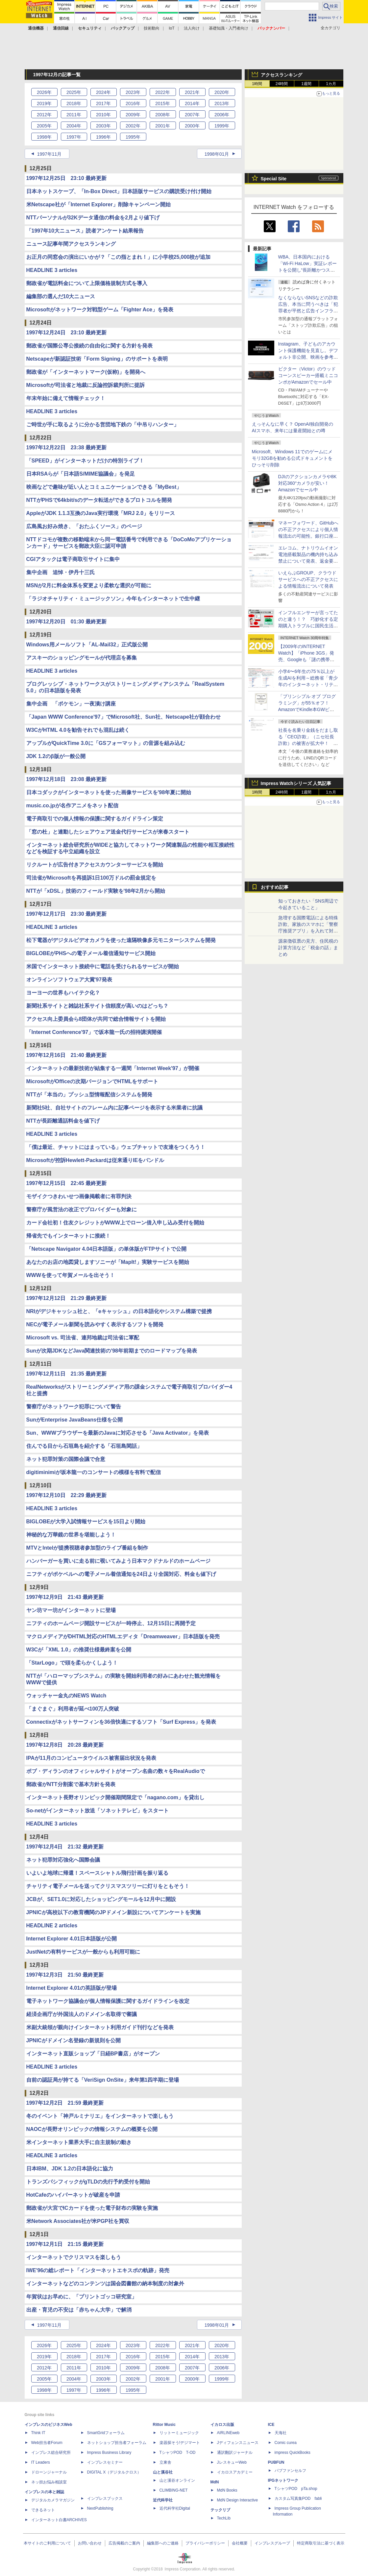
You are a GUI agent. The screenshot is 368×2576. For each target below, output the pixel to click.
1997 (73, 137)
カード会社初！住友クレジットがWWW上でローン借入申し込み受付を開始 (115, 1222)
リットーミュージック (179, 2432)
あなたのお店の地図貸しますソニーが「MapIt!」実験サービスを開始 (107, 1262)
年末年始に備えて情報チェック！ (65, 398)
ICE (271, 2424)
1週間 (306, 83)
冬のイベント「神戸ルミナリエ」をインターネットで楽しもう (100, 2116)
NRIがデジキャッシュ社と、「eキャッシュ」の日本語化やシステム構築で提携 (119, 1311)
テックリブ (220, 2510)
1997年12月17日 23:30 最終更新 (66, 914)
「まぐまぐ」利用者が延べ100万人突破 (72, 1709)
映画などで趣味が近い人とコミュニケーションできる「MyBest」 (104, 487)
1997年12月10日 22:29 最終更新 (66, 1495)
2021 (192, 92)
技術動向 (151, 28)
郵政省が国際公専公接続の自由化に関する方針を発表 (89, 345)
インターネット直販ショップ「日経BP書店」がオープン (93, 2053)
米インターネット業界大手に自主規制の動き (79, 2142)
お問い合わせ (90, 2543)
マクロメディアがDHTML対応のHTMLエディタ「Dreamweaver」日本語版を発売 (123, 1636)
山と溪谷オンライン (177, 2480)
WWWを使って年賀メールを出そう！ (70, 1275)
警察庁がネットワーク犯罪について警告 (73, 1406)
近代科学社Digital (174, 2508)
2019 (44, 103)
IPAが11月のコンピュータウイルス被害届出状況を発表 (91, 1758)
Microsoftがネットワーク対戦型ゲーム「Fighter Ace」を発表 (99, 309)
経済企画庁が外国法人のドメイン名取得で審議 (81, 2014)
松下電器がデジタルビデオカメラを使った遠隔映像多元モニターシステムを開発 (121, 940)
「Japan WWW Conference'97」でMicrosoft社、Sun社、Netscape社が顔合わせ (123, 717)
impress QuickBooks (292, 2452)
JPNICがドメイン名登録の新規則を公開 (73, 2040)
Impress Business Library (109, 2452)
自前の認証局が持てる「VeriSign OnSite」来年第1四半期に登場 (102, 2080)
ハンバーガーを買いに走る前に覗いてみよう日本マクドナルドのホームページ (118, 1561)
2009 (133, 114)
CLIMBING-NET (173, 2490)
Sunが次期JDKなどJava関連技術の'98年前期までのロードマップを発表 (111, 1351)
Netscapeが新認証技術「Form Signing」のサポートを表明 (97, 359)
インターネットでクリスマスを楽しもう (73, 2257)
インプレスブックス (105, 2498)
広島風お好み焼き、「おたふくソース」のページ (84, 526)
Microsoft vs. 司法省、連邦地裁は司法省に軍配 (82, 1337)
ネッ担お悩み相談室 (49, 2482)
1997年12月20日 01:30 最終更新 (66, 621)
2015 (162, 103)
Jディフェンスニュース (237, 2442)
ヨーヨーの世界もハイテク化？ (63, 993)
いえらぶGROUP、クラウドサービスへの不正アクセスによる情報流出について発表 (308, 579)
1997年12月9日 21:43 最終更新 (65, 1597)
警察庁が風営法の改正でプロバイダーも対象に (81, 1209)
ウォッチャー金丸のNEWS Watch (66, 1695)
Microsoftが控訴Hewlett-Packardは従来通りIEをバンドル (95, 1160)
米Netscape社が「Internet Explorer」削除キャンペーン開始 (98, 204)
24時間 (282, 83)
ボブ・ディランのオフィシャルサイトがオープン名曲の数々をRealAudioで (115, 1771)
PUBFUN (276, 2462)
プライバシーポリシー (205, 2543)
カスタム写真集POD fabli (298, 2498)
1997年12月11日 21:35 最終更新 (66, 1374)
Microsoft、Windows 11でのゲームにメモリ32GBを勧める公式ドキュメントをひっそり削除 (292, 458)
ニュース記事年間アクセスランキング (71, 244)
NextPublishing (100, 2508)
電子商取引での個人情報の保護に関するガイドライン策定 (94, 818)
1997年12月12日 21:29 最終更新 (66, 1298)
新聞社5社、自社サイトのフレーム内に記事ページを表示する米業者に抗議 (114, 1107)
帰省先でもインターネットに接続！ (68, 1236)
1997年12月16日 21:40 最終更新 (66, 1055)
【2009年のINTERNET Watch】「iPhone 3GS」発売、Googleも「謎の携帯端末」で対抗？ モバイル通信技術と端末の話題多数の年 (308, 659)
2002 (133, 125)
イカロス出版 (222, 2424)
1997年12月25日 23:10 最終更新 (66, 178)
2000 (192, 125)
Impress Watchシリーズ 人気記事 (296, 783)
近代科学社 (163, 2500)
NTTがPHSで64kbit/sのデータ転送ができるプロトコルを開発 (99, 500)
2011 (73, 114)
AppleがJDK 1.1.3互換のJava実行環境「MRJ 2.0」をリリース (100, 513)
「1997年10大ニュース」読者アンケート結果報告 (85, 231)
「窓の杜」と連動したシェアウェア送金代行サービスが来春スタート (107, 832)
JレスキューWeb (232, 2462)
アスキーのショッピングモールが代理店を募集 (81, 658)
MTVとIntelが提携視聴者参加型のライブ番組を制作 (87, 1548)
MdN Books (227, 2490)
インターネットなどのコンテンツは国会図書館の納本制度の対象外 (105, 2283)
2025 (73, 92)
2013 (221, 103)
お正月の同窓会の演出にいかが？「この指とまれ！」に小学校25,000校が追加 (118, 257)
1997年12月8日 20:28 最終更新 (65, 1745)
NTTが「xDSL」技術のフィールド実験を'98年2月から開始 (95, 891)
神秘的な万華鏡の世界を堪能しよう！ (71, 1534)
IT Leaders (40, 2462)
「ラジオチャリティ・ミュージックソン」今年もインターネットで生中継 (113, 598)
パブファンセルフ (290, 2470)
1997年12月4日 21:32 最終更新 (65, 1846)
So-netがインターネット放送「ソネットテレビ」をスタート (97, 1810)
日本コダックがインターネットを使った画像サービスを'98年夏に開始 (108, 792)
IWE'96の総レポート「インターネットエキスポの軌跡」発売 (98, 2270)
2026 (44, 92)
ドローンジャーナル (49, 2472)
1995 (133, 137)
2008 (162, 114)
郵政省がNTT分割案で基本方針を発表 (70, 1784)
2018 (73, 103)
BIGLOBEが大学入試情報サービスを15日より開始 (86, 1521)
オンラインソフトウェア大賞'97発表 (69, 979)
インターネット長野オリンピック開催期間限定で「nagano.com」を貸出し (115, 1797)
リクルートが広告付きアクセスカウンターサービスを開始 (94, 864)
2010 (103, 114)
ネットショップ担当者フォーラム (116, 2442)
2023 (133, 92)
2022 (162, 92)
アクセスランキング (281, 75)
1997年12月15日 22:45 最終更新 (66, 1183)
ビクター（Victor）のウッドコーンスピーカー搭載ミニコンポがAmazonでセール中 (308, 375)
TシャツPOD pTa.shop (296, 2488)
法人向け (192, 28)
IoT (171, 28)
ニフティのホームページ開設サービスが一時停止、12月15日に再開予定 (111, 1623)
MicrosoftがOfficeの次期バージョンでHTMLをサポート (92, 1081)
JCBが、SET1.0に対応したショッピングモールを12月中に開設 (101, 1899)
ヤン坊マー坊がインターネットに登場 (71, 1610)
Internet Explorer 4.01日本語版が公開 (71, 1938)
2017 (103, 103)
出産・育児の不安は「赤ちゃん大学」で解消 (79, 2310)
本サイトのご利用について (47, 2543)
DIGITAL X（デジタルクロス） (114, 2472)
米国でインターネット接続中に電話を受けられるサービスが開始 (102, 966)
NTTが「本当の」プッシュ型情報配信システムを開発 (89, 1094)
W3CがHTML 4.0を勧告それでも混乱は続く (78, 730)
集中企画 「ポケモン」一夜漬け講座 (71, 703)
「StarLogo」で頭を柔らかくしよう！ (72, 1663)
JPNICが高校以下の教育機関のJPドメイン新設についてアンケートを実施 (113, 1912)
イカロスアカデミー (235, 2472)
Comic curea (286, 2442)
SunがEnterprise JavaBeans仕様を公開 (74, 1419)
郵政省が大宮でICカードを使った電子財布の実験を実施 (92, 2208)
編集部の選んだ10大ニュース (60, 296)
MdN (214, 2482)
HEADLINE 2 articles (52, 1925)
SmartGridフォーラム (106, 2432)
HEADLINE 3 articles (52, 270)
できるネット (43, 2510)
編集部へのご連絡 (163, 2543)
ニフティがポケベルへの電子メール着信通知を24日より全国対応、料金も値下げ (121, 1574)
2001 (162, 125)
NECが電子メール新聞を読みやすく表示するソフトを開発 (95, 1324)
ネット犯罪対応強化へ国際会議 (63, 1860)
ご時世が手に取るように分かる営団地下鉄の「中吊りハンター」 (102, 424)
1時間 (257, 83)
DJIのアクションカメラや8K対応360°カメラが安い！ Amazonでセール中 (307, 483)
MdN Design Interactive (237, 2500)
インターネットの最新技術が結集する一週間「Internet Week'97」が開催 (112, 1068)
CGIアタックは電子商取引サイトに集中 (73, 559)
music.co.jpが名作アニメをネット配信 (72, 805)
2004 (73, 125)
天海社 (280, 2432)
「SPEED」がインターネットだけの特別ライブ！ (85, 460)
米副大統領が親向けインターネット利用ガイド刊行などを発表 (100, 2027)
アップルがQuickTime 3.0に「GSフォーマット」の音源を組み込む (105, 743)
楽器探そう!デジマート (179, 2442)
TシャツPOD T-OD (177, 2452)
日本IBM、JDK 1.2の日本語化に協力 (69, 2168)
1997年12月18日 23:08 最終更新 (66, 779)
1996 (103, 137)
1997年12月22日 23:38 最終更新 (66, 447)
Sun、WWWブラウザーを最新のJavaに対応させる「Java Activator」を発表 (117, 1433)
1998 (44, 137)
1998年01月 (217, 154)
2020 (221, 92)
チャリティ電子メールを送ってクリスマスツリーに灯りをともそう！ (107, 1886)
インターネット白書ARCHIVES (59, 2520)
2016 (133, 103)
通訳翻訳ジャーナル (235, 2452)
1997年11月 (49, 154)
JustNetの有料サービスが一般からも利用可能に (83, 1952)
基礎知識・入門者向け (228, 28)
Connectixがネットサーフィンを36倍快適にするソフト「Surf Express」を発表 (121, 1722)
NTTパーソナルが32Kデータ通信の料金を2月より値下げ (92, 217)
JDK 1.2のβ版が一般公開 (56, 756)
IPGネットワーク (283, 2480)
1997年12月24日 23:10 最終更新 (66, 332)
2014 (192, 103)
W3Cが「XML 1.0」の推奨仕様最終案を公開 (79, 1649)
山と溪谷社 (163, 2472)
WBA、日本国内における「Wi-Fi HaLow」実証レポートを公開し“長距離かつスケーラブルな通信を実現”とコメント (307, 270)
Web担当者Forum (46, 2442)
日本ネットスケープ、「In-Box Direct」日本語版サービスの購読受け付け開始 (119, 191)
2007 (192, 114)
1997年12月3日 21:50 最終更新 (65, 1975)
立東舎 (165, 2462)
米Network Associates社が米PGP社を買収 (77, 2221)
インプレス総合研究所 (51, 2452)
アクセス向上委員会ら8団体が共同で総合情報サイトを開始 (96, 1019)
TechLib (224, 2518)
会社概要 (240, 2543)
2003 (103, 125)
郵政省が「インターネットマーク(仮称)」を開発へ (86, 372)
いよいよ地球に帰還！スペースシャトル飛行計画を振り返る (97, 1873)
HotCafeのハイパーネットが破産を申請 (73, 2195)
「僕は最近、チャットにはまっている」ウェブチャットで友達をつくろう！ (115, 1147)
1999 (221, 125)
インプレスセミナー (105, 2462)
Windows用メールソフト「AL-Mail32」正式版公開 (87, 644)
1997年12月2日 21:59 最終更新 (65, 2103)
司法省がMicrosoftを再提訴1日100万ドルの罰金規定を (91, 878)
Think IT (38, 2432)
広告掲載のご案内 (124, 2543)
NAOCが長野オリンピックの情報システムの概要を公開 (92, 2129)
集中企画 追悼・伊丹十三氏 (60, 572)
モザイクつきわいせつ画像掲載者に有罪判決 (79, 1196)
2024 (103, 92)
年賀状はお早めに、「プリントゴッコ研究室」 (81, 2296)
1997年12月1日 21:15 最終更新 (65, 2244)
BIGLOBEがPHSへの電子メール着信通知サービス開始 (91, 953)
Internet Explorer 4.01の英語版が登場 (71, 1988)
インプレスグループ (272, 2543)
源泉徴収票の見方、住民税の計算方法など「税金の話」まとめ (308, 947)
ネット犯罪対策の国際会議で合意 (65, 1459)
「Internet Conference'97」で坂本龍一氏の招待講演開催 (94, 1032)
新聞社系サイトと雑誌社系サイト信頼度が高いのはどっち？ (97, 1006)
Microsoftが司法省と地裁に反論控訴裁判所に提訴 (85, 385)
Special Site (274, 178)
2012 (44, 114)
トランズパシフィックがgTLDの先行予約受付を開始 (88, 2181)
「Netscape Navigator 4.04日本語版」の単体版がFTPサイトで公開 (106, 1249)
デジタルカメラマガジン (53, 2500)
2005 (44, 125)
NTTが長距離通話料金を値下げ (63, 1121)
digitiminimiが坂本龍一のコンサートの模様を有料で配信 (93, 1472)
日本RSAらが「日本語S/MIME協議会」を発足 (80, 474)
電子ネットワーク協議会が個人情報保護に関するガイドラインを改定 (107, 2001)
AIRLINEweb (228, 2432)
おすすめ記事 (274, 887)
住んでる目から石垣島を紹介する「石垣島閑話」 (84, 1446)
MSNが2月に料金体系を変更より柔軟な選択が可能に (88, 585)
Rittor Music (164, 2424)
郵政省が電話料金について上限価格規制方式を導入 (86, 283)
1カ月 (331, 83)
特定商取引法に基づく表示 (320, 2543)
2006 (221, 114)
